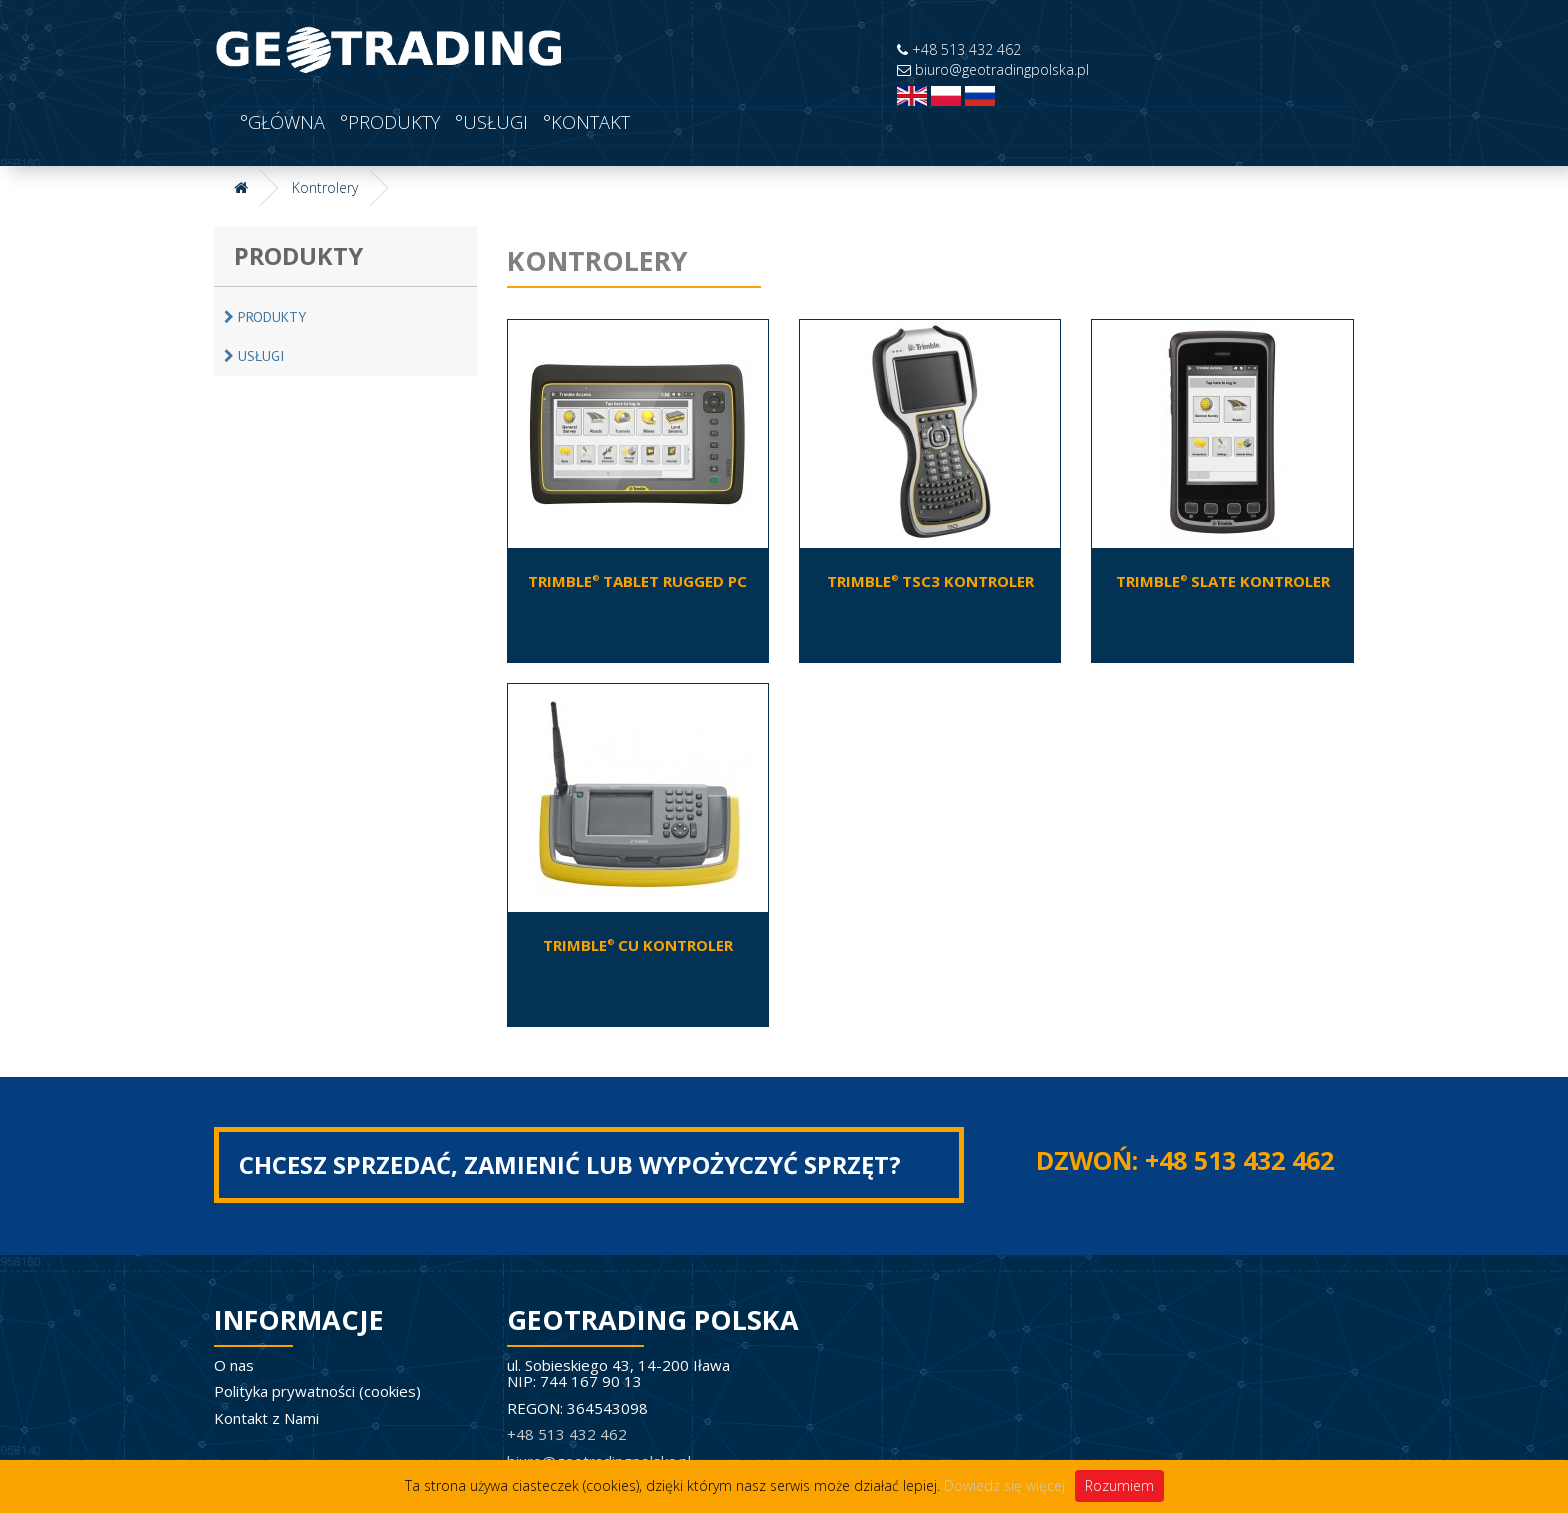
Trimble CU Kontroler (638, 945)
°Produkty (387, 122)
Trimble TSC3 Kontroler (930, 581)
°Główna (280, 122)
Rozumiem (1119, 1485)
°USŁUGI (489, 122)
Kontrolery (325, 187)
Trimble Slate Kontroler (1223, 581)
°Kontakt (584, 122)
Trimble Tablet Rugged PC (637, 581)
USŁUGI (254, 356)
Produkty (265, 317)
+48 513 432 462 (959, 49)
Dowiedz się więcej (1004, 1485)
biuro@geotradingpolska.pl (993, 69)
